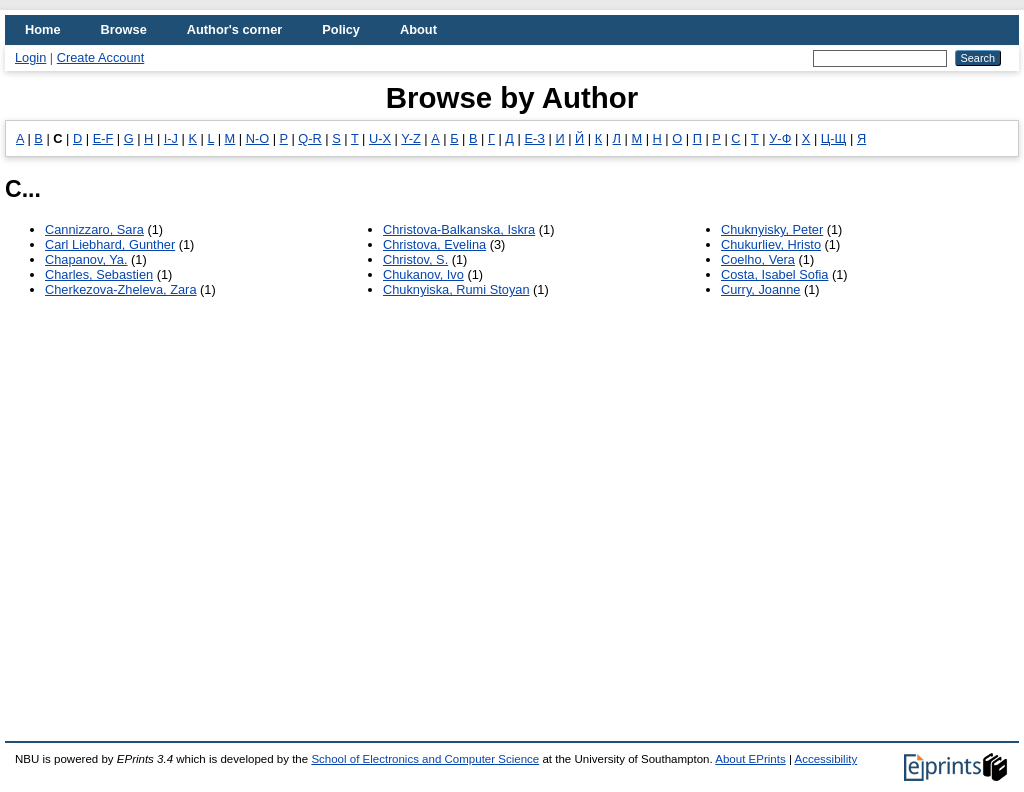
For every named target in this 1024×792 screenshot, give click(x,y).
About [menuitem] (418, 29)
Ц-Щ (834, 138)
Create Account (101, 57)
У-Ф (780, 138)
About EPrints (750, 759)
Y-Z (410, 138)
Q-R (309, 138)
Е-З (534, 138)
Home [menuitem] (43, 29)
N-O (257, 138)
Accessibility (825, 759)
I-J (171, 138)
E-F (103, 138)
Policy (341, 29)
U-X (380, 138)
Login (30, 57)
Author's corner (234, 29)
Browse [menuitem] (124, 29)
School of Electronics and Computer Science (425, 759)
